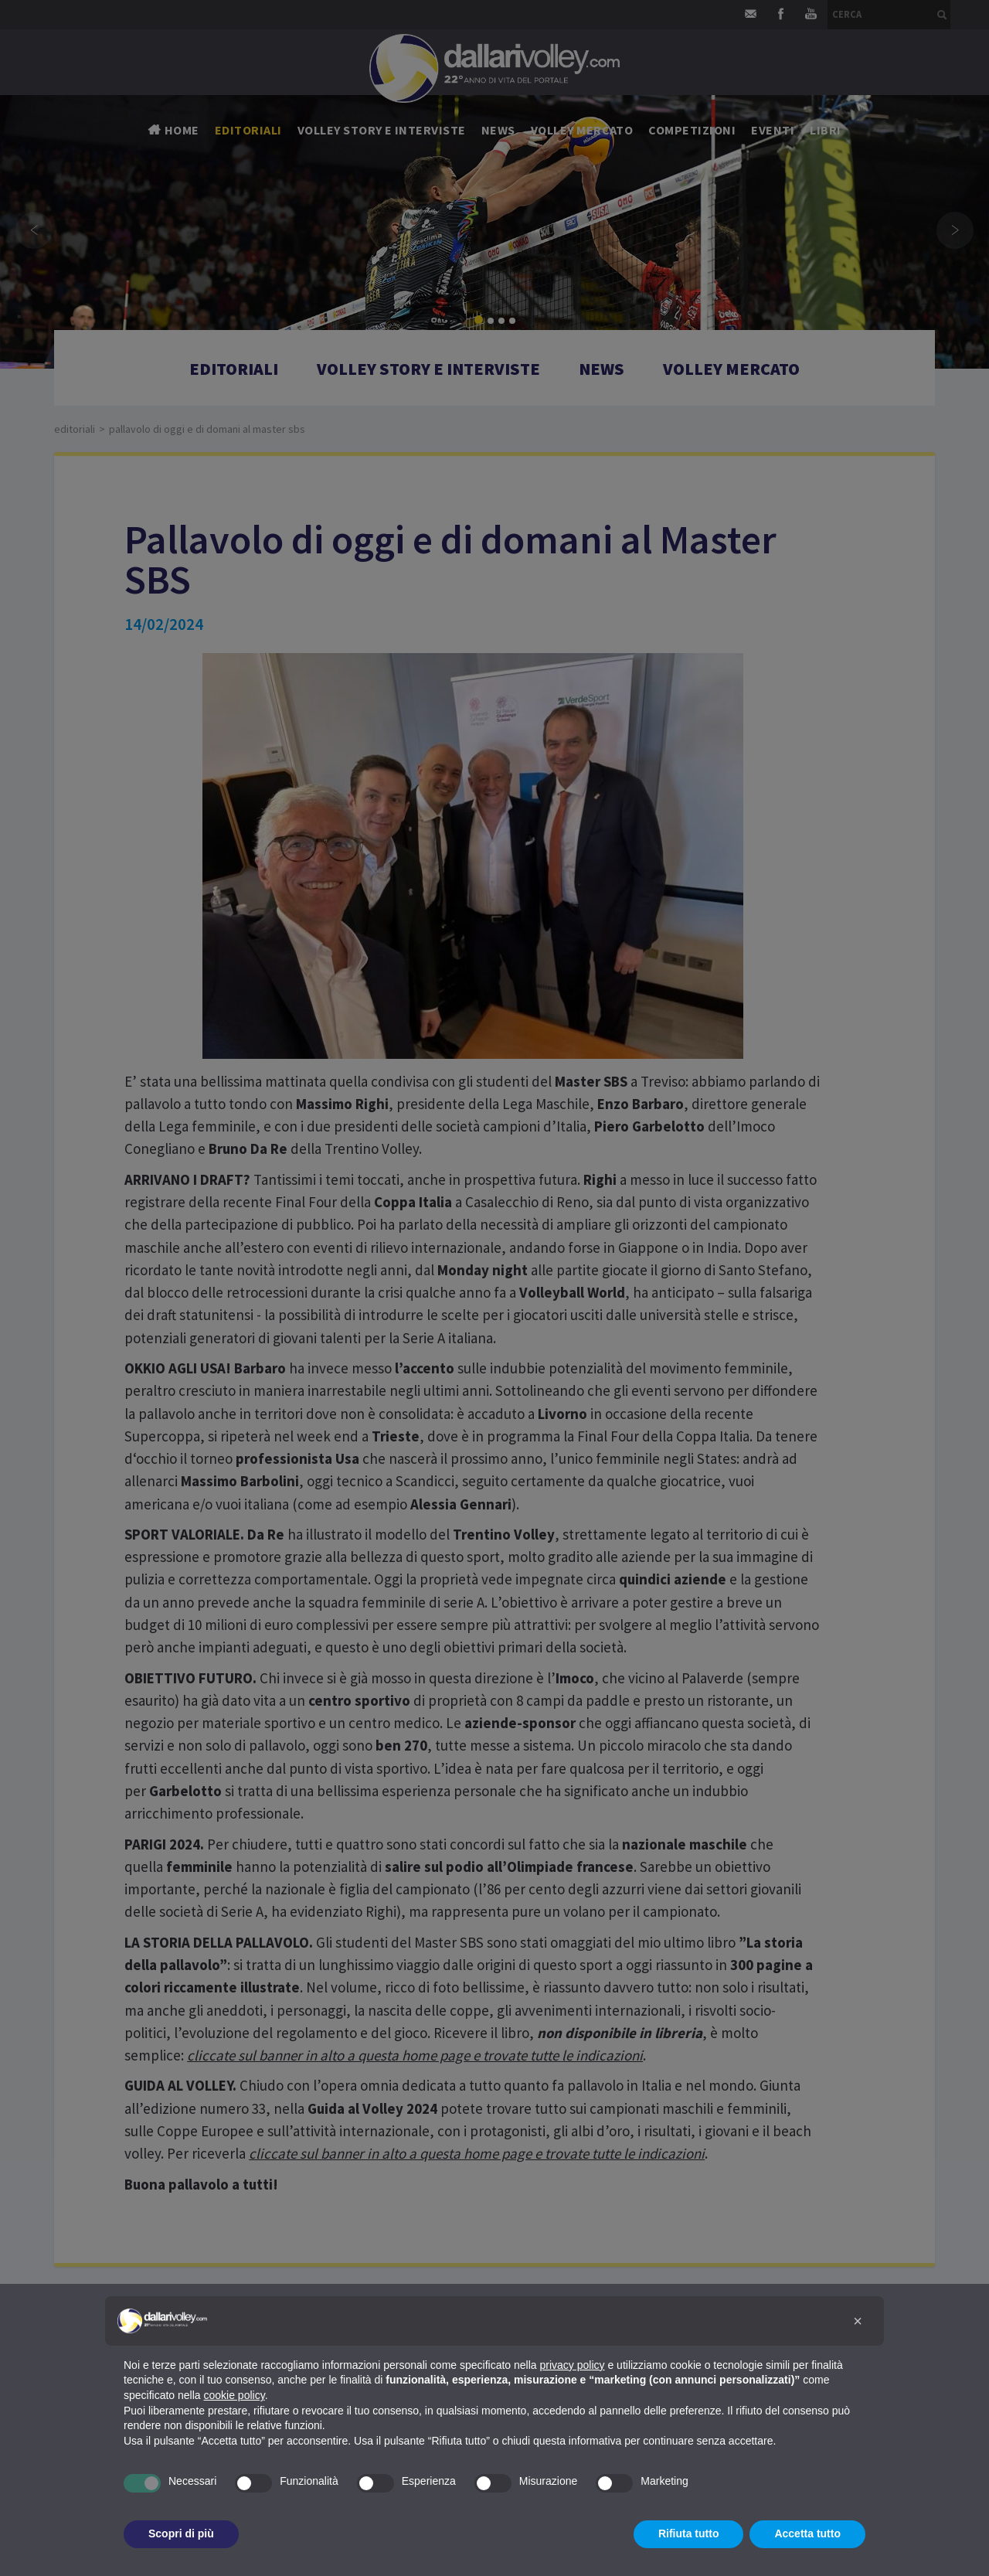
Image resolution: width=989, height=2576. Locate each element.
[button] (857, 2321)
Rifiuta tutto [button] (688, 2533)
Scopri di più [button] (181, 2533)
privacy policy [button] (572, 2365)
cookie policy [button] (234, 2395)
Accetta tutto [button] (807, 2533)
